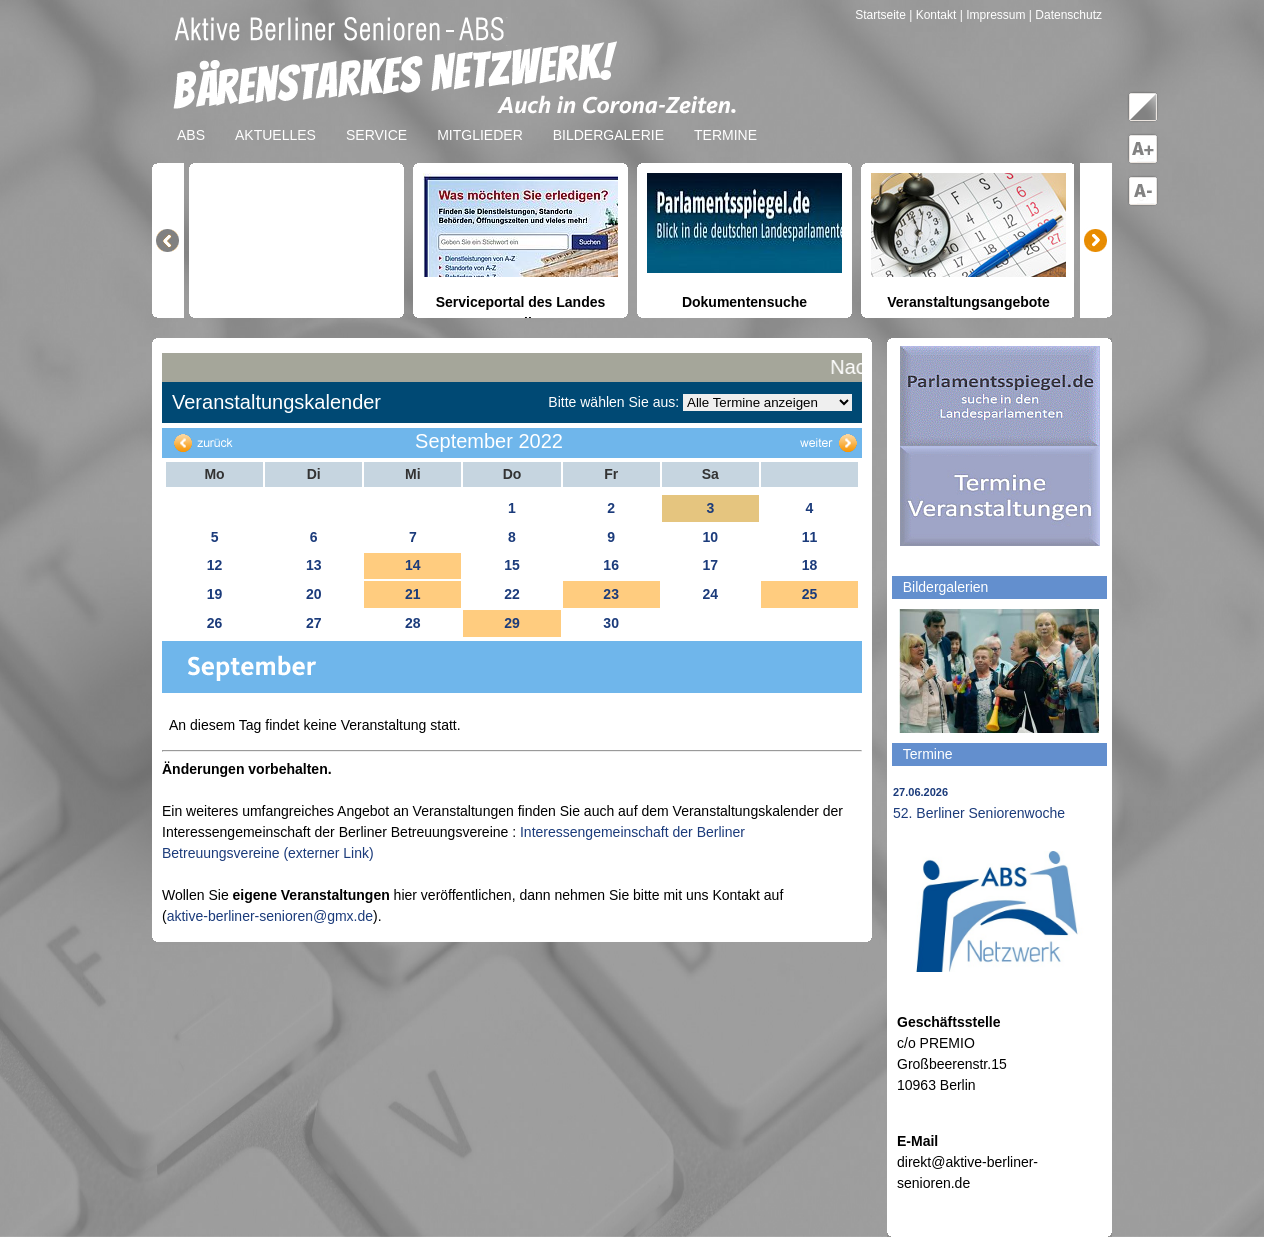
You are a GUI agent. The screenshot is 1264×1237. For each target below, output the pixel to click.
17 (710, 565)
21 (413, 594)
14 (413, 565)
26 (215, 623)
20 (314, 594)
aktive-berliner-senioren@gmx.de (270, 916)
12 (215, 565)
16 (611, 565)
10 (710, 537)
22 (512, 594)
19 (215, 594)
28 (413, 623)
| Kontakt (934, 15)
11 (810, 537)
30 (611, 623)
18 (810, 565)
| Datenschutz (1065, 15)
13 (314, 565)
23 (611, 594)
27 (314, 623)
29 (512, 623)
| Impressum (993, 15)
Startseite (882, 15)
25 (810, 594)
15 (512, 565)
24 (710, 594)
